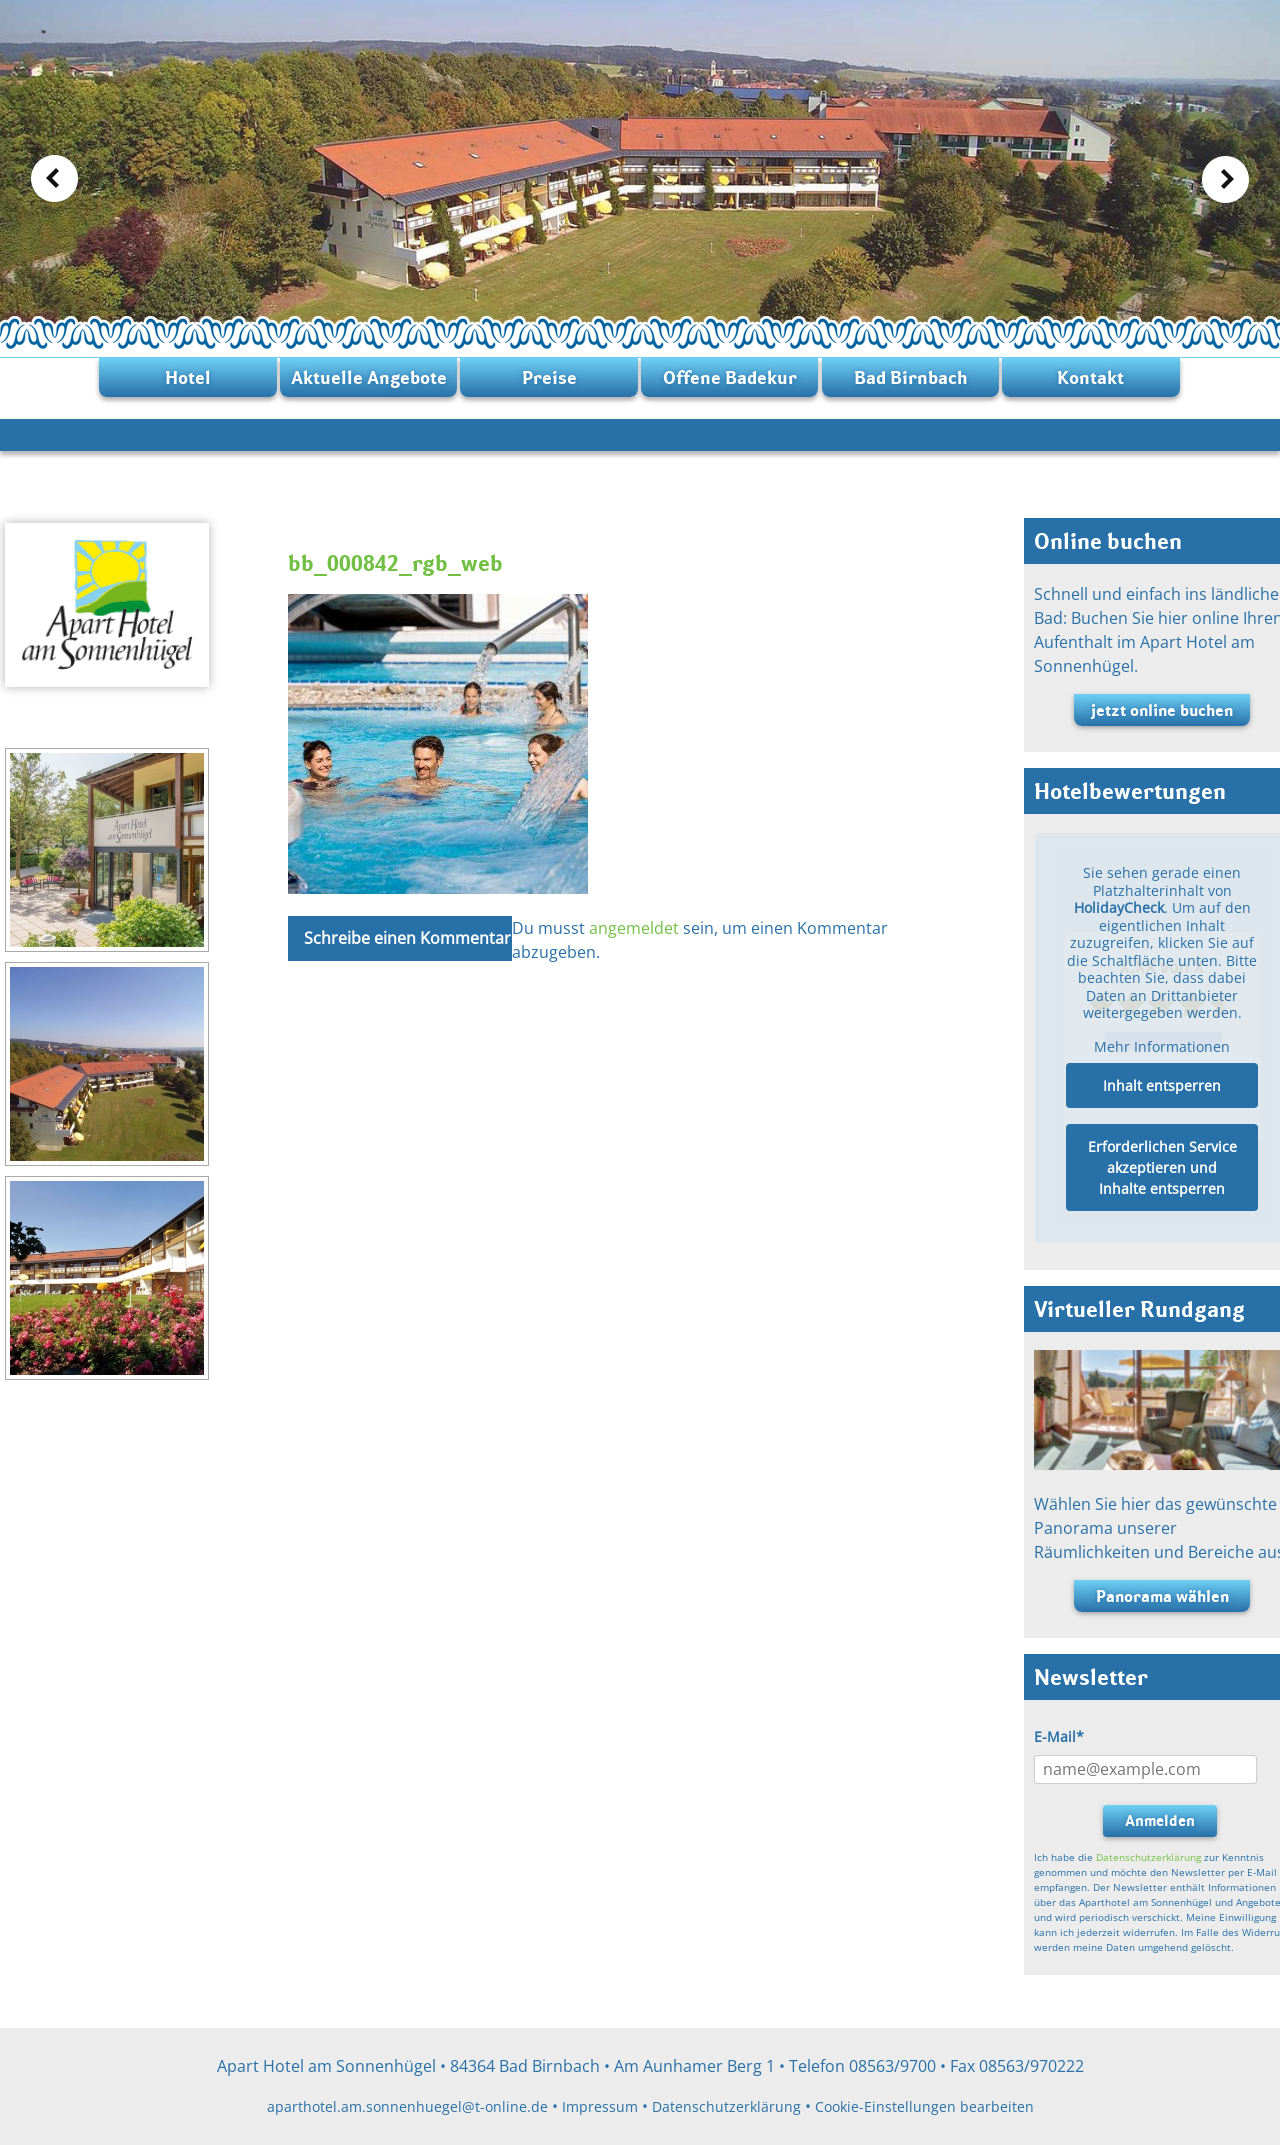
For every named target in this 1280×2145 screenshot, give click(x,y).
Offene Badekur (730, 377)
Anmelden (1160, 1820)
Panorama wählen (1162, 1596)
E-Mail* (1059, 1736)
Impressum (600, 2106)
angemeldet (634, 928)
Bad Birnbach (910, 377)
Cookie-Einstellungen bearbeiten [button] (924, 2106)
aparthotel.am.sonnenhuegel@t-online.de (407, 2106)
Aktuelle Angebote (369, 377)
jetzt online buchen (1162, 710)
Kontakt (1090, 377)
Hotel (188, 377)
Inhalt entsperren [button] (1162, 1086)
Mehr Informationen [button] (1162, 1047)
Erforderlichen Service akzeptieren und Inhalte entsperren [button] (1162, 1168)
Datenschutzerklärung (1148, 1857)
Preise (549, 377)
